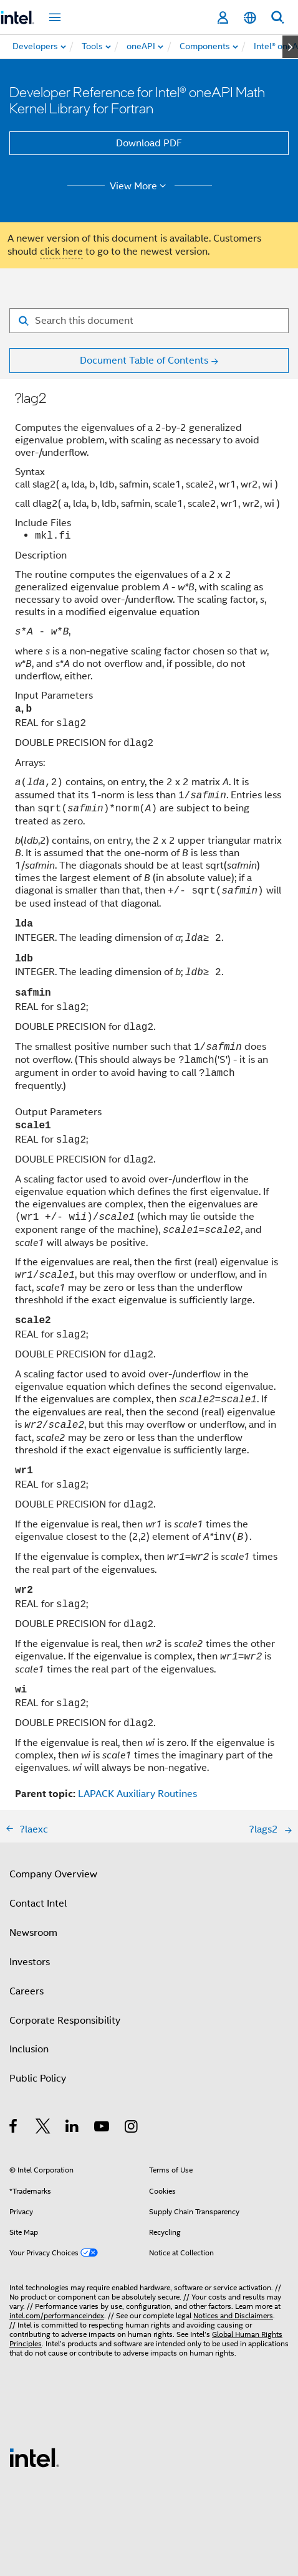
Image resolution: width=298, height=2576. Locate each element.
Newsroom (33, 1933)
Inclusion (29, 2049)
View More (140, 186)
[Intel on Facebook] (14, 2128)
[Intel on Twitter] (43, 2128)
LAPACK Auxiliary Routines (137, 1794)
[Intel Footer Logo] (34, 2457)
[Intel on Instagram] (132, 2128)
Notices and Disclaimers (233, 2315)
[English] (250, 18)
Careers (26, 1991)
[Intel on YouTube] (102, 2128)
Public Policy (37, 2078)
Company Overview (53, 1874)
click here (61, 251)
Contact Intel (38, 1903)
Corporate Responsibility (64, 2020)
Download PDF (149, 143)
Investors (29, 1962)
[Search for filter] (149, 320)
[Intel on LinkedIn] (72, 2128)
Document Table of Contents (144, 360)
